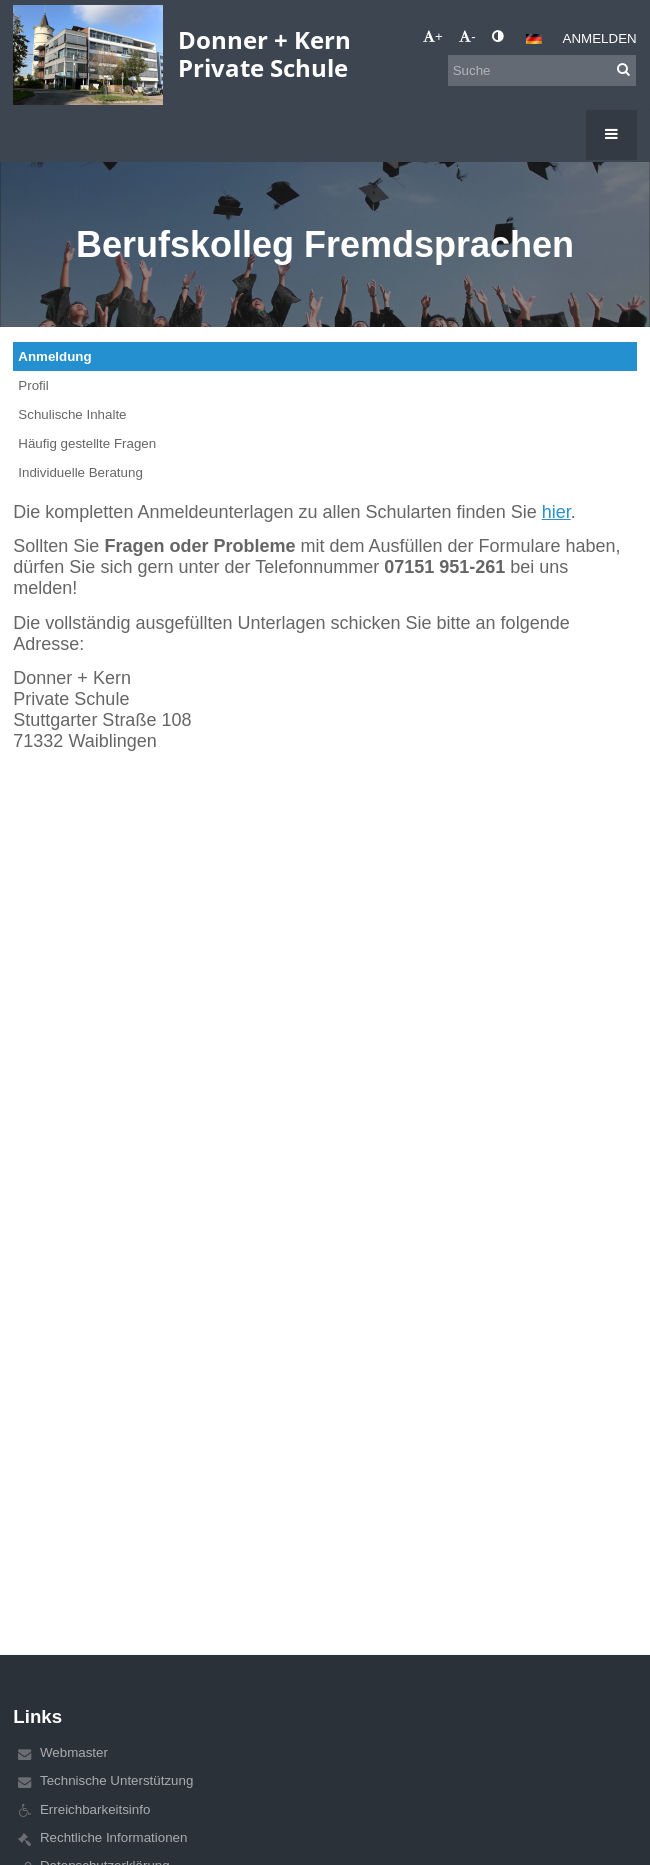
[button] (534, 39)
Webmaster (74, 1752)
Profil (33, 385)
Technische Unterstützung (116, 1780)
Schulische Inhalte (72, 414)
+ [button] (433, 36)
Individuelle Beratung (80, 472)
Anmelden (600, 38)
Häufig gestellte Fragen (87, 443)
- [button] (467, 36)
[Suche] (542, 70)
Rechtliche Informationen (113, 1837)
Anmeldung (54, 356)
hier (556, 512)
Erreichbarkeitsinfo (95, 1809)
